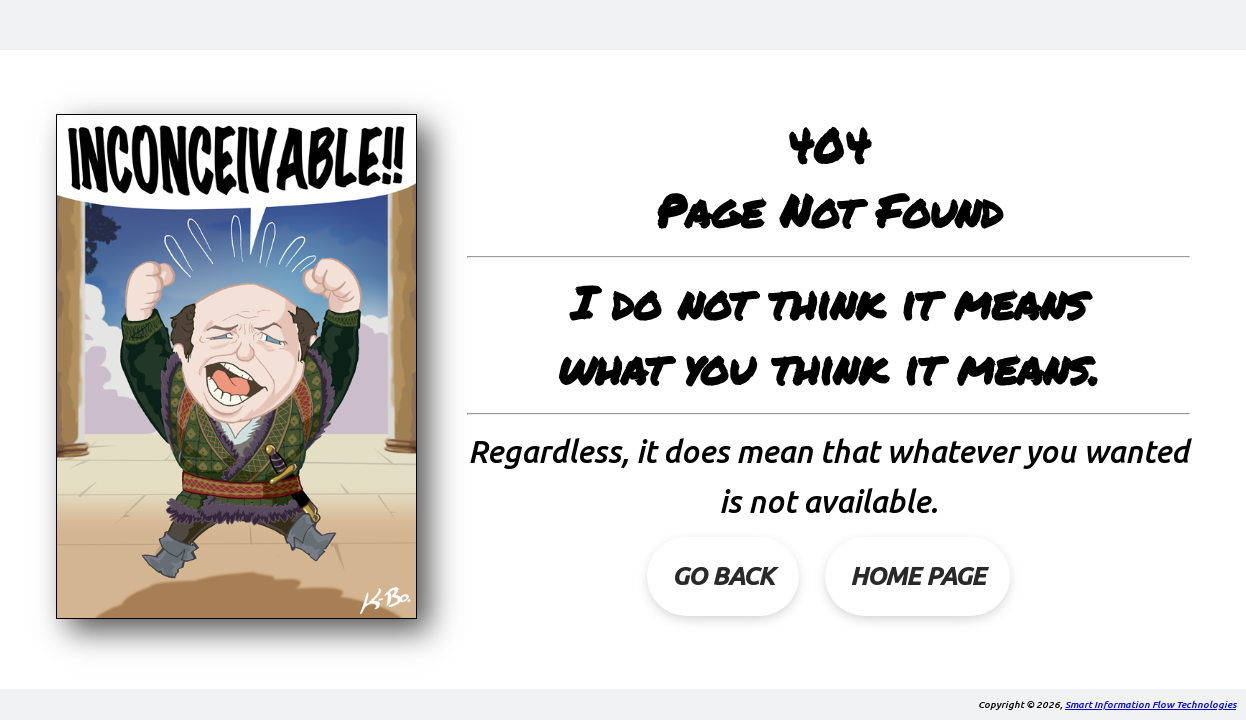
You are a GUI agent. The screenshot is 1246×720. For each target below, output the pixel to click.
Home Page (917, 576)
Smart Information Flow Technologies (1150, 704)
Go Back (723, 576)
